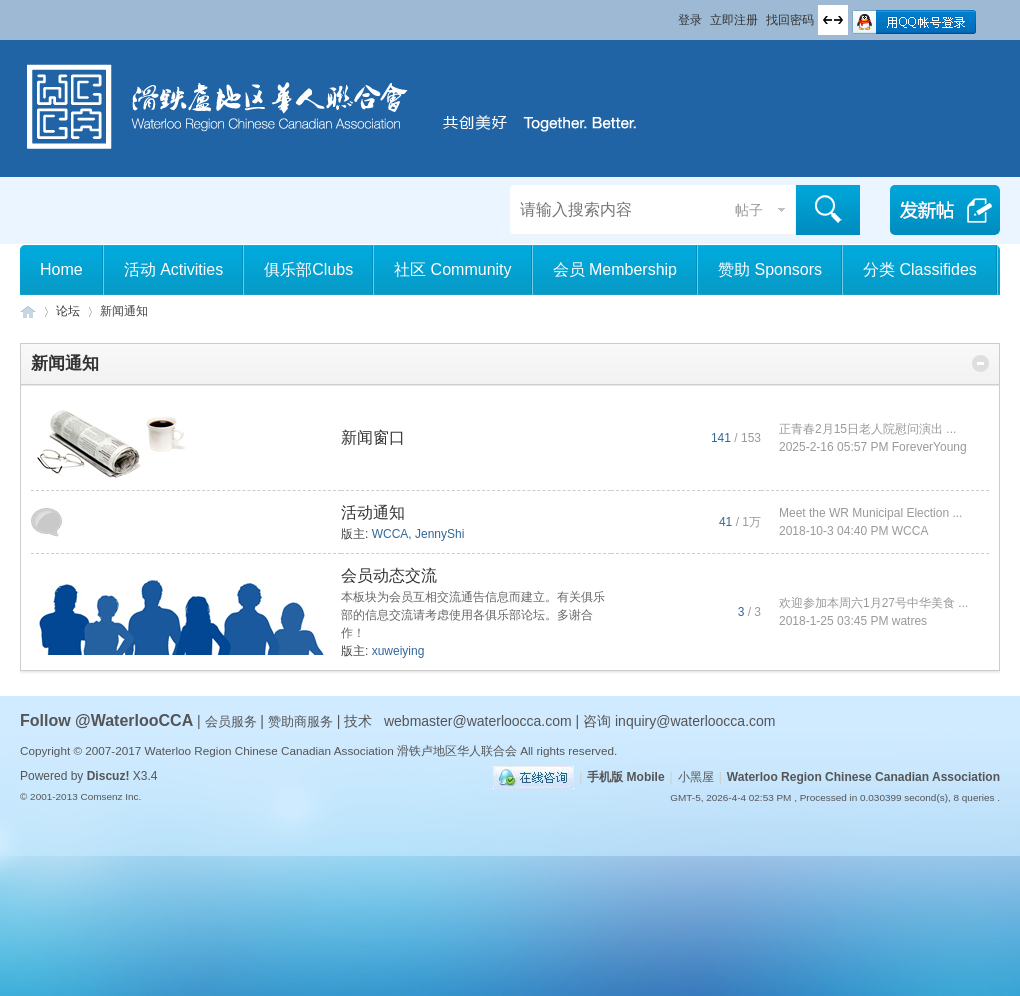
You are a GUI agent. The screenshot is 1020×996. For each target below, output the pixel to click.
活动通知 (373, 512)
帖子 (749, 210)
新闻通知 (65, 363)
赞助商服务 (300, 721)
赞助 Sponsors (770, 269)
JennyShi (439, 534)
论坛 (68, 311)
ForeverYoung (929, 447)
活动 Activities (174, 269)
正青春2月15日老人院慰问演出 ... (867, 429)
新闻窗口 (373, 437)
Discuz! (108, 776)
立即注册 (734, 20)
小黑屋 (696, 777)
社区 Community (452, 269)
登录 (690, 20)
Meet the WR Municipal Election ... (870, 513)
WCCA (390, 534)
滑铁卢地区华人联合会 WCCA (28, 311)
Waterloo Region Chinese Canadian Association (863, 777)
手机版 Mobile (625, 777)
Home (61, 269)
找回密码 (790, 20)
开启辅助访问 (669, 14)
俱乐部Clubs (308, 269)
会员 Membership (615, 269)
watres (909, 621)
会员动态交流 (389, 575)
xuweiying (398, 651)
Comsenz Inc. (110, 796)
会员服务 (233, 721)
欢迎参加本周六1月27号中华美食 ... (873, 603)
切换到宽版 (833, 20)
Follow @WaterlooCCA (106, 720)
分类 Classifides (920, 269)
